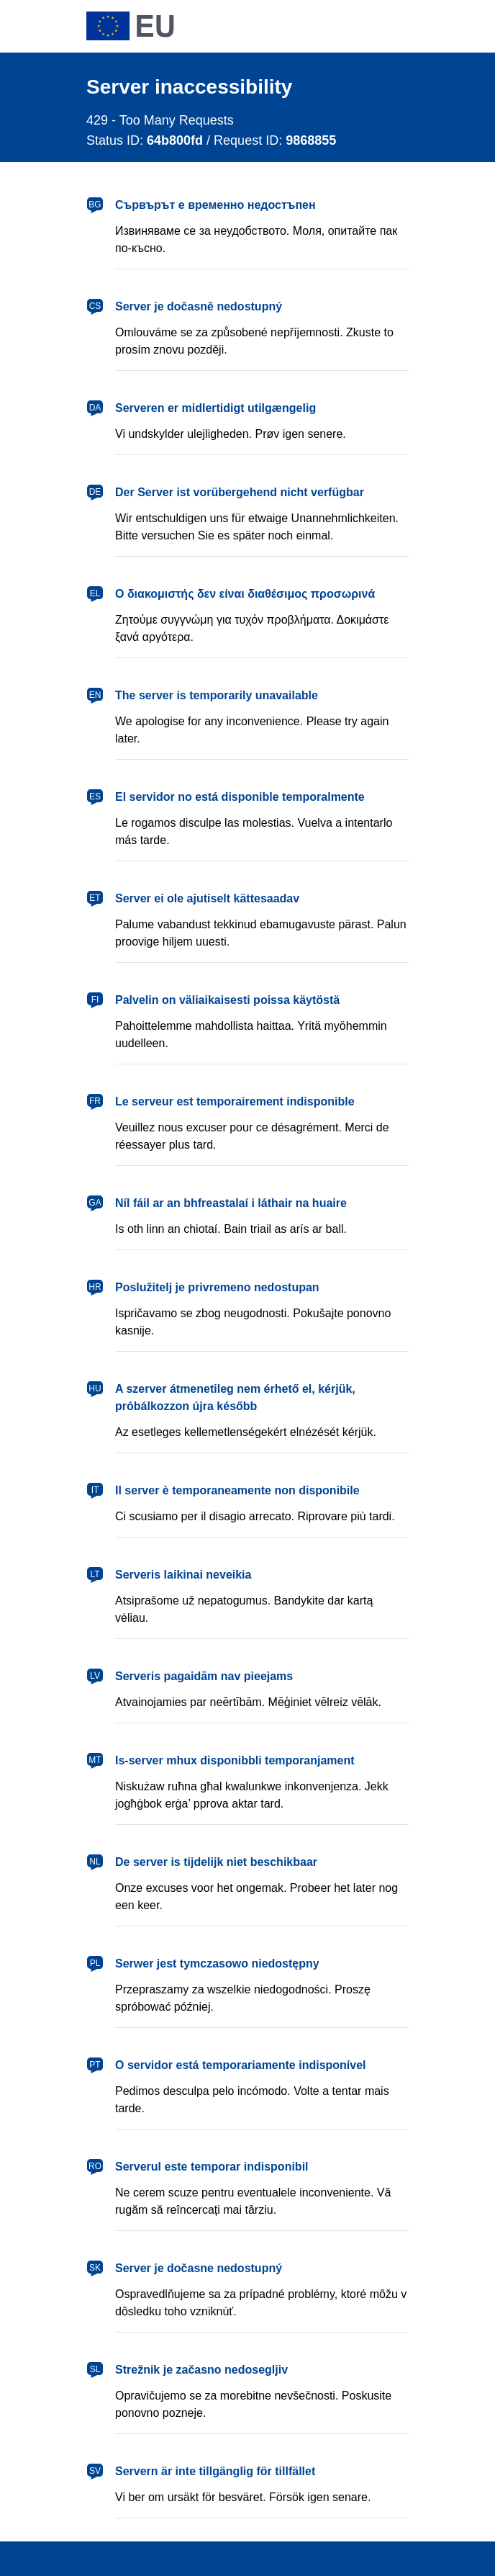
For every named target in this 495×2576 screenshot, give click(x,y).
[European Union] (130, 26)
